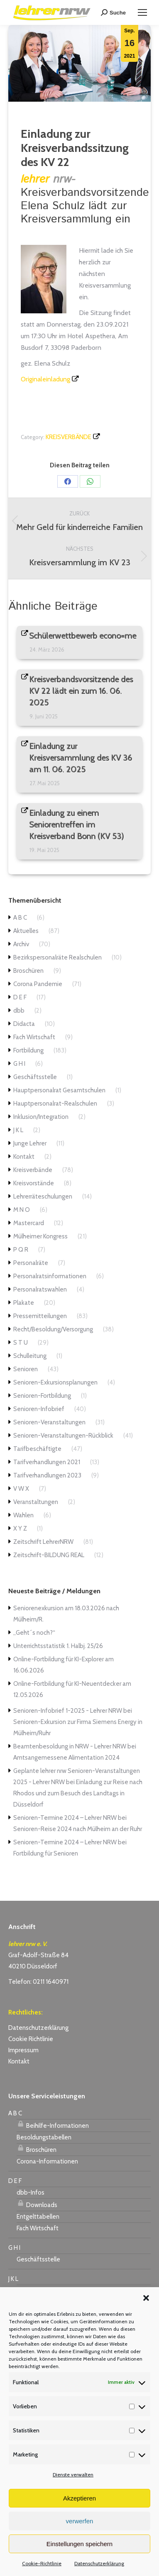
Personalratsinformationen (49, 1276)
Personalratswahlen (40, 1289)
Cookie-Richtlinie (41, 2563)
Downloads (37, 2204)
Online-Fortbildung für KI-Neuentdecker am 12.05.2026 (72, 1689)
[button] (146, 2298)
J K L (18, 1130)
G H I (19, 1063)
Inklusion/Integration (40, 1117)
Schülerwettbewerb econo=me (83, 636)
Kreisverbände (68, 437)
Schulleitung (29, 1356)
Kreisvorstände (33, 1183)
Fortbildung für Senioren (45, 1853)
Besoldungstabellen (44, 2137)
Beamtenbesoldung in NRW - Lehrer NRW (69, 1746)
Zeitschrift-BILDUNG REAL (48, 1555)
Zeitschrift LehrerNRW (43, 1542)
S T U (20, 1342)
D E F (20, 997)
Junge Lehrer (29, 1143)
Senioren (25, 1369)
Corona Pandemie (37, 984)
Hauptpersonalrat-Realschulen (55, 1103)
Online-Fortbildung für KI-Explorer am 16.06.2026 (63, 1664)
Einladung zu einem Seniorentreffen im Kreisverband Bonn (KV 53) (76, 824)
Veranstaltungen (35, 1502)
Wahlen (23, 1515)
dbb (18, 1010)
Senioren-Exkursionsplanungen (55, 1382)
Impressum (23, 2050)
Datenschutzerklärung (99, 2563)
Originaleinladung (45, 379)
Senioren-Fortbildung (42, 1395)
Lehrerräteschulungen (42, 1196)
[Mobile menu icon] (142, 12)
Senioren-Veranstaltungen (49, 1422)
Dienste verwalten (73, 2474)
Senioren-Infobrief (38, 1409)
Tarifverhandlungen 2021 (46, 1462)
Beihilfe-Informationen (53, 2124)
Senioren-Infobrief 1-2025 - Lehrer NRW (67, 1710)
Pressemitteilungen (40, 1316)
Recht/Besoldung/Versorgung (53, 1329)
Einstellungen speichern (79, 2543)
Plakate (23, 1302)
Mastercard (28, 1223)
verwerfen (79, 2521)
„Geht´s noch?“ (34, 1632)
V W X (21, 1488)
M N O (21, 1210)
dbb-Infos (30, 2192)
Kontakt (23, 1156)
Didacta (24, 1024)
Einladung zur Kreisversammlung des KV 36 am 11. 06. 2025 (80, 757)
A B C (20, 917)
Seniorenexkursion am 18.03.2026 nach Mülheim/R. (66, 1613)
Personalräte (30, 1263)
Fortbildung (28, 1050)
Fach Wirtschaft (34, 1037)
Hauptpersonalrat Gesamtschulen (59, 1090)
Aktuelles (26, 931)
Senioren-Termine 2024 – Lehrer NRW (65, 1818)
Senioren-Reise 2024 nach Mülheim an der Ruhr (77, 1829)
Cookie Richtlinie (30, 2039)
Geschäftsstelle (35, 1077)
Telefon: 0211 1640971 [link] (38, 1981)
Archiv (21, 944)
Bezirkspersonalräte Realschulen (57, 957)
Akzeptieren (79, 2498)
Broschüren (28, 970)
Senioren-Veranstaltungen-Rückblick (63, 1435)
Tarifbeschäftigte (37, 1449)
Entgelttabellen (38, 2216)
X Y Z (20, 1528)
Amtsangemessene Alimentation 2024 (66, 1757)
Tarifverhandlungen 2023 (47, 1475)
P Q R (20, 1249)
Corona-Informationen (47, 2161)
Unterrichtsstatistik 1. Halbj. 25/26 (58, 1646)
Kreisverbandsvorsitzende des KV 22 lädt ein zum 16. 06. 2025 (81, 691)
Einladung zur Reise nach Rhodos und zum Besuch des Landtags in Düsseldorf (77, 1793)
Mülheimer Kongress (40, 1236)
